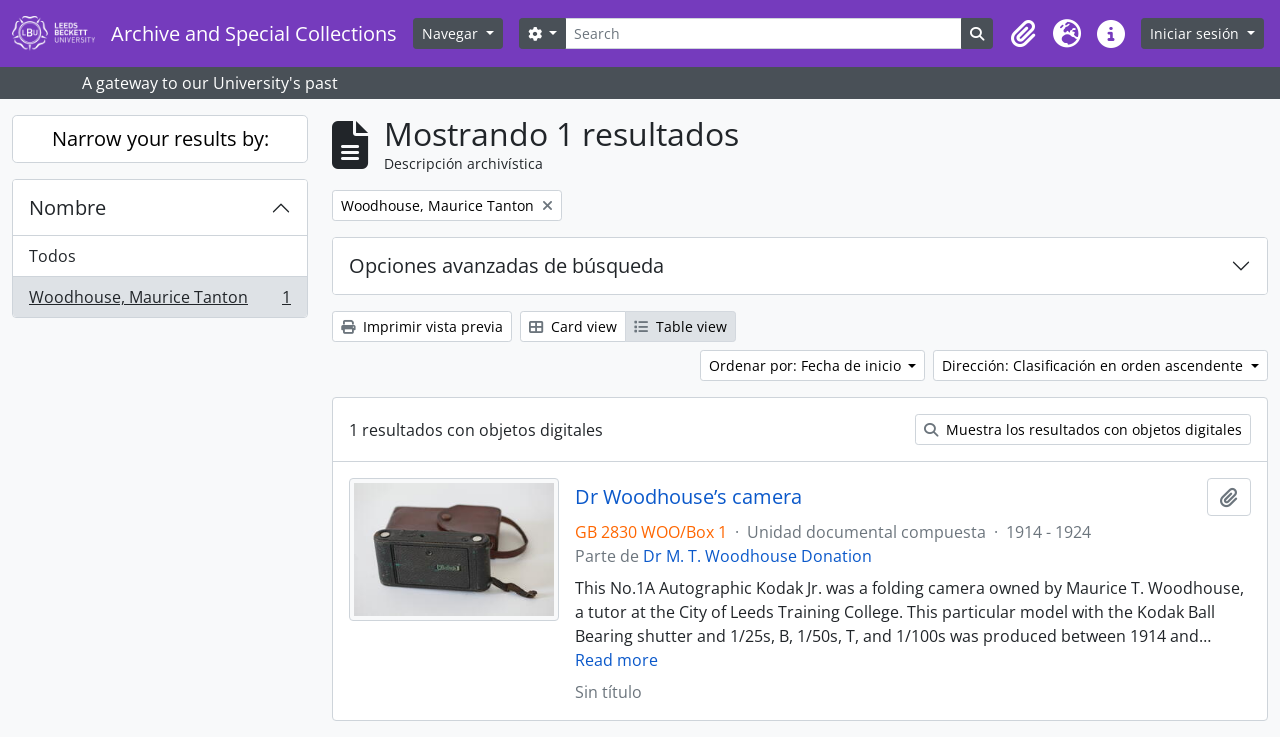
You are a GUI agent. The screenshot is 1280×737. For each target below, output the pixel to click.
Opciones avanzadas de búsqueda (506, 265)
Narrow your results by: (160, 138)
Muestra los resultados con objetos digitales (1083, 429)
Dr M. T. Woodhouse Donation (757, 556)
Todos (52, 256)
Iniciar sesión (1196, 33)
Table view (680, 326)
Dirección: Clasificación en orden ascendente (1094, 365)
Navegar (452, 33)
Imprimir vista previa (422, 326)
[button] (1023, 34)
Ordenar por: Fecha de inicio (807, 365)
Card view (573, 326)
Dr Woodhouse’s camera (688, 497)
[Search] (763, 33)
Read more (616, 660)
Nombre (67, 207)
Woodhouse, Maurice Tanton (159, 301)
